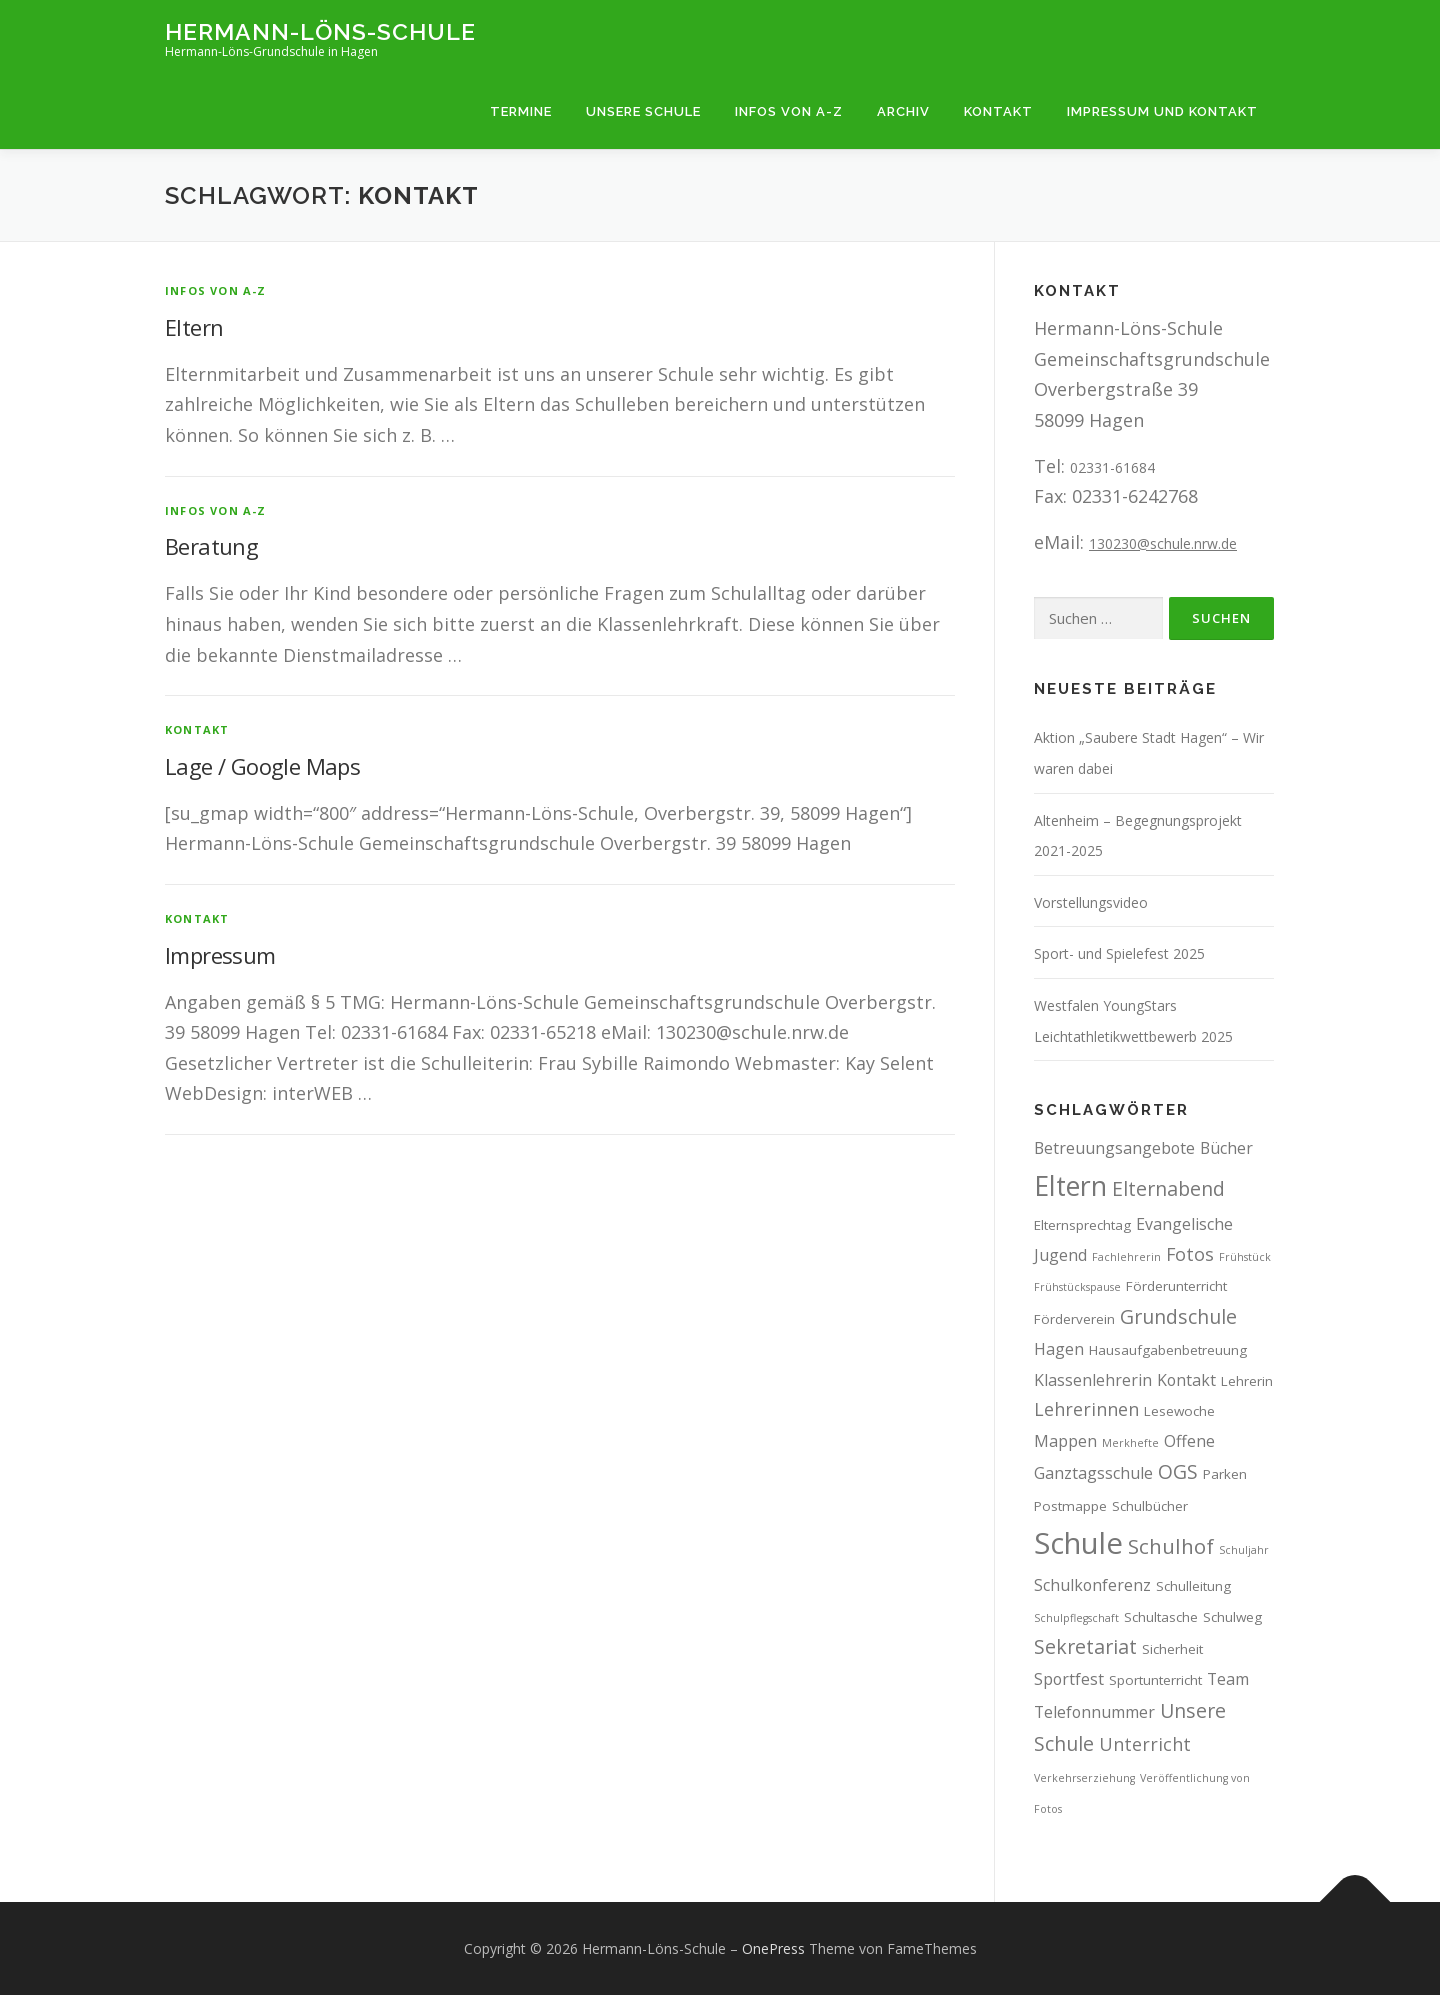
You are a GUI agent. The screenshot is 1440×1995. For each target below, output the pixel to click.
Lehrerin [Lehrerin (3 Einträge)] (1247, 1381)
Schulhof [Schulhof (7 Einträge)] (1171, 1546)
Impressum (220, 955)
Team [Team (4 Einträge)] (1228, 1679)
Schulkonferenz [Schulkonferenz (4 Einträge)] (1092, 1585)
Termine (521, 111)
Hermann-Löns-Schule (320, 30)
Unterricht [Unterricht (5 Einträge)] (1145, 1744)
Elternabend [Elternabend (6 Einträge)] (1168, 1188)
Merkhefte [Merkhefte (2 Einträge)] (1130, 1443)
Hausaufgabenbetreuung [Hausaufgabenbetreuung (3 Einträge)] (1168, 1350)
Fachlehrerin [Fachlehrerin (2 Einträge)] (1126, 1257)
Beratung (211, 546)
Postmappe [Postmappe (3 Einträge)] (1070, 1506)
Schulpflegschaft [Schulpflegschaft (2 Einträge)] (1076, 1618)
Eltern (194, 327)
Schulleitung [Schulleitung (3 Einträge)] (1193, 1586)
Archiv (903, 111)
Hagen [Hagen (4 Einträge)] (1059, 1349)
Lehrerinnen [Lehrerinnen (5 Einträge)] (1086, 1409)
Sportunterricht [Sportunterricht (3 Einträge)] (1155, 1680)
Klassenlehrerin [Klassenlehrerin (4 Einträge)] (1093, 1380)
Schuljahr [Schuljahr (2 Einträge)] (1244, 1550)
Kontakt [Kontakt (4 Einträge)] (1186, 1380)
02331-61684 (1112, 467)
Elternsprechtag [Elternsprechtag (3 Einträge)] (1082, 1225)
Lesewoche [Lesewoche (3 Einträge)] (1179, 1411)
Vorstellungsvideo (1091, 902)
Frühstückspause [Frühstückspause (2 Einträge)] (1077, 1287)
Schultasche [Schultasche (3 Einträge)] (1161, 1617)
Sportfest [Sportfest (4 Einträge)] (1069, 1679)
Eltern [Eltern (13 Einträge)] (1070, 1185)
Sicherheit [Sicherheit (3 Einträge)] (1172, 1649)
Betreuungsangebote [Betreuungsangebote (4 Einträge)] (1114, 1148)
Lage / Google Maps (262, 766)
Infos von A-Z (789, 111)
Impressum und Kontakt (1162, 111)
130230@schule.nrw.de (1163, 543)
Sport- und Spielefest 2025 (1119, 953)
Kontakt (998, 111)
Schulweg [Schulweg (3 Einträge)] (1232, 1617)
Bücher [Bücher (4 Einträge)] (1226, 1148)
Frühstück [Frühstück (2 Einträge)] (1245, 1257)
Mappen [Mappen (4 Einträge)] (1065, 1441)
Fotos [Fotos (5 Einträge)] (1190, 1254)
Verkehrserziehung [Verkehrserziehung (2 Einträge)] (1084, 1778)
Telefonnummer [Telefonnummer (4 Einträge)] (1094, 1712)
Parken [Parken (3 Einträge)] (1225, 1474)
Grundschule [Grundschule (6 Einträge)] (1178, 1316)
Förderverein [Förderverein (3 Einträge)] (1074, 1319)
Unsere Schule (643, 111)
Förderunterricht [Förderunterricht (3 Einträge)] (1176, 1286)
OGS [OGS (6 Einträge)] (1178, 1471)
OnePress (773, 1948)
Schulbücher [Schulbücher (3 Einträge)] (1150, 1506)
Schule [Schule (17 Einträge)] (1078, 1543)
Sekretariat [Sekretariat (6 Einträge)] (1085, 1646)
